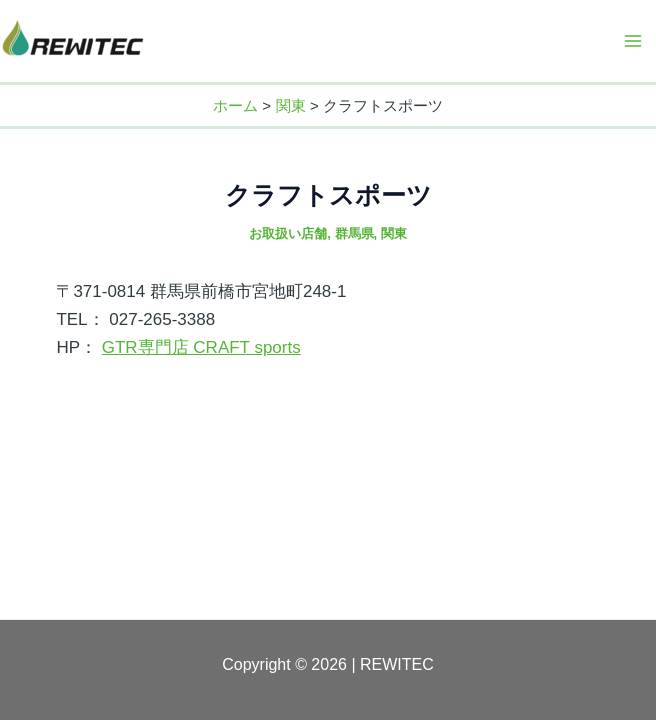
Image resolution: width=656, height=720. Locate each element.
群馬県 (354, 233)
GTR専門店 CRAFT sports (201, 347)
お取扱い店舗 (288, 233)
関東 (394, 233)
